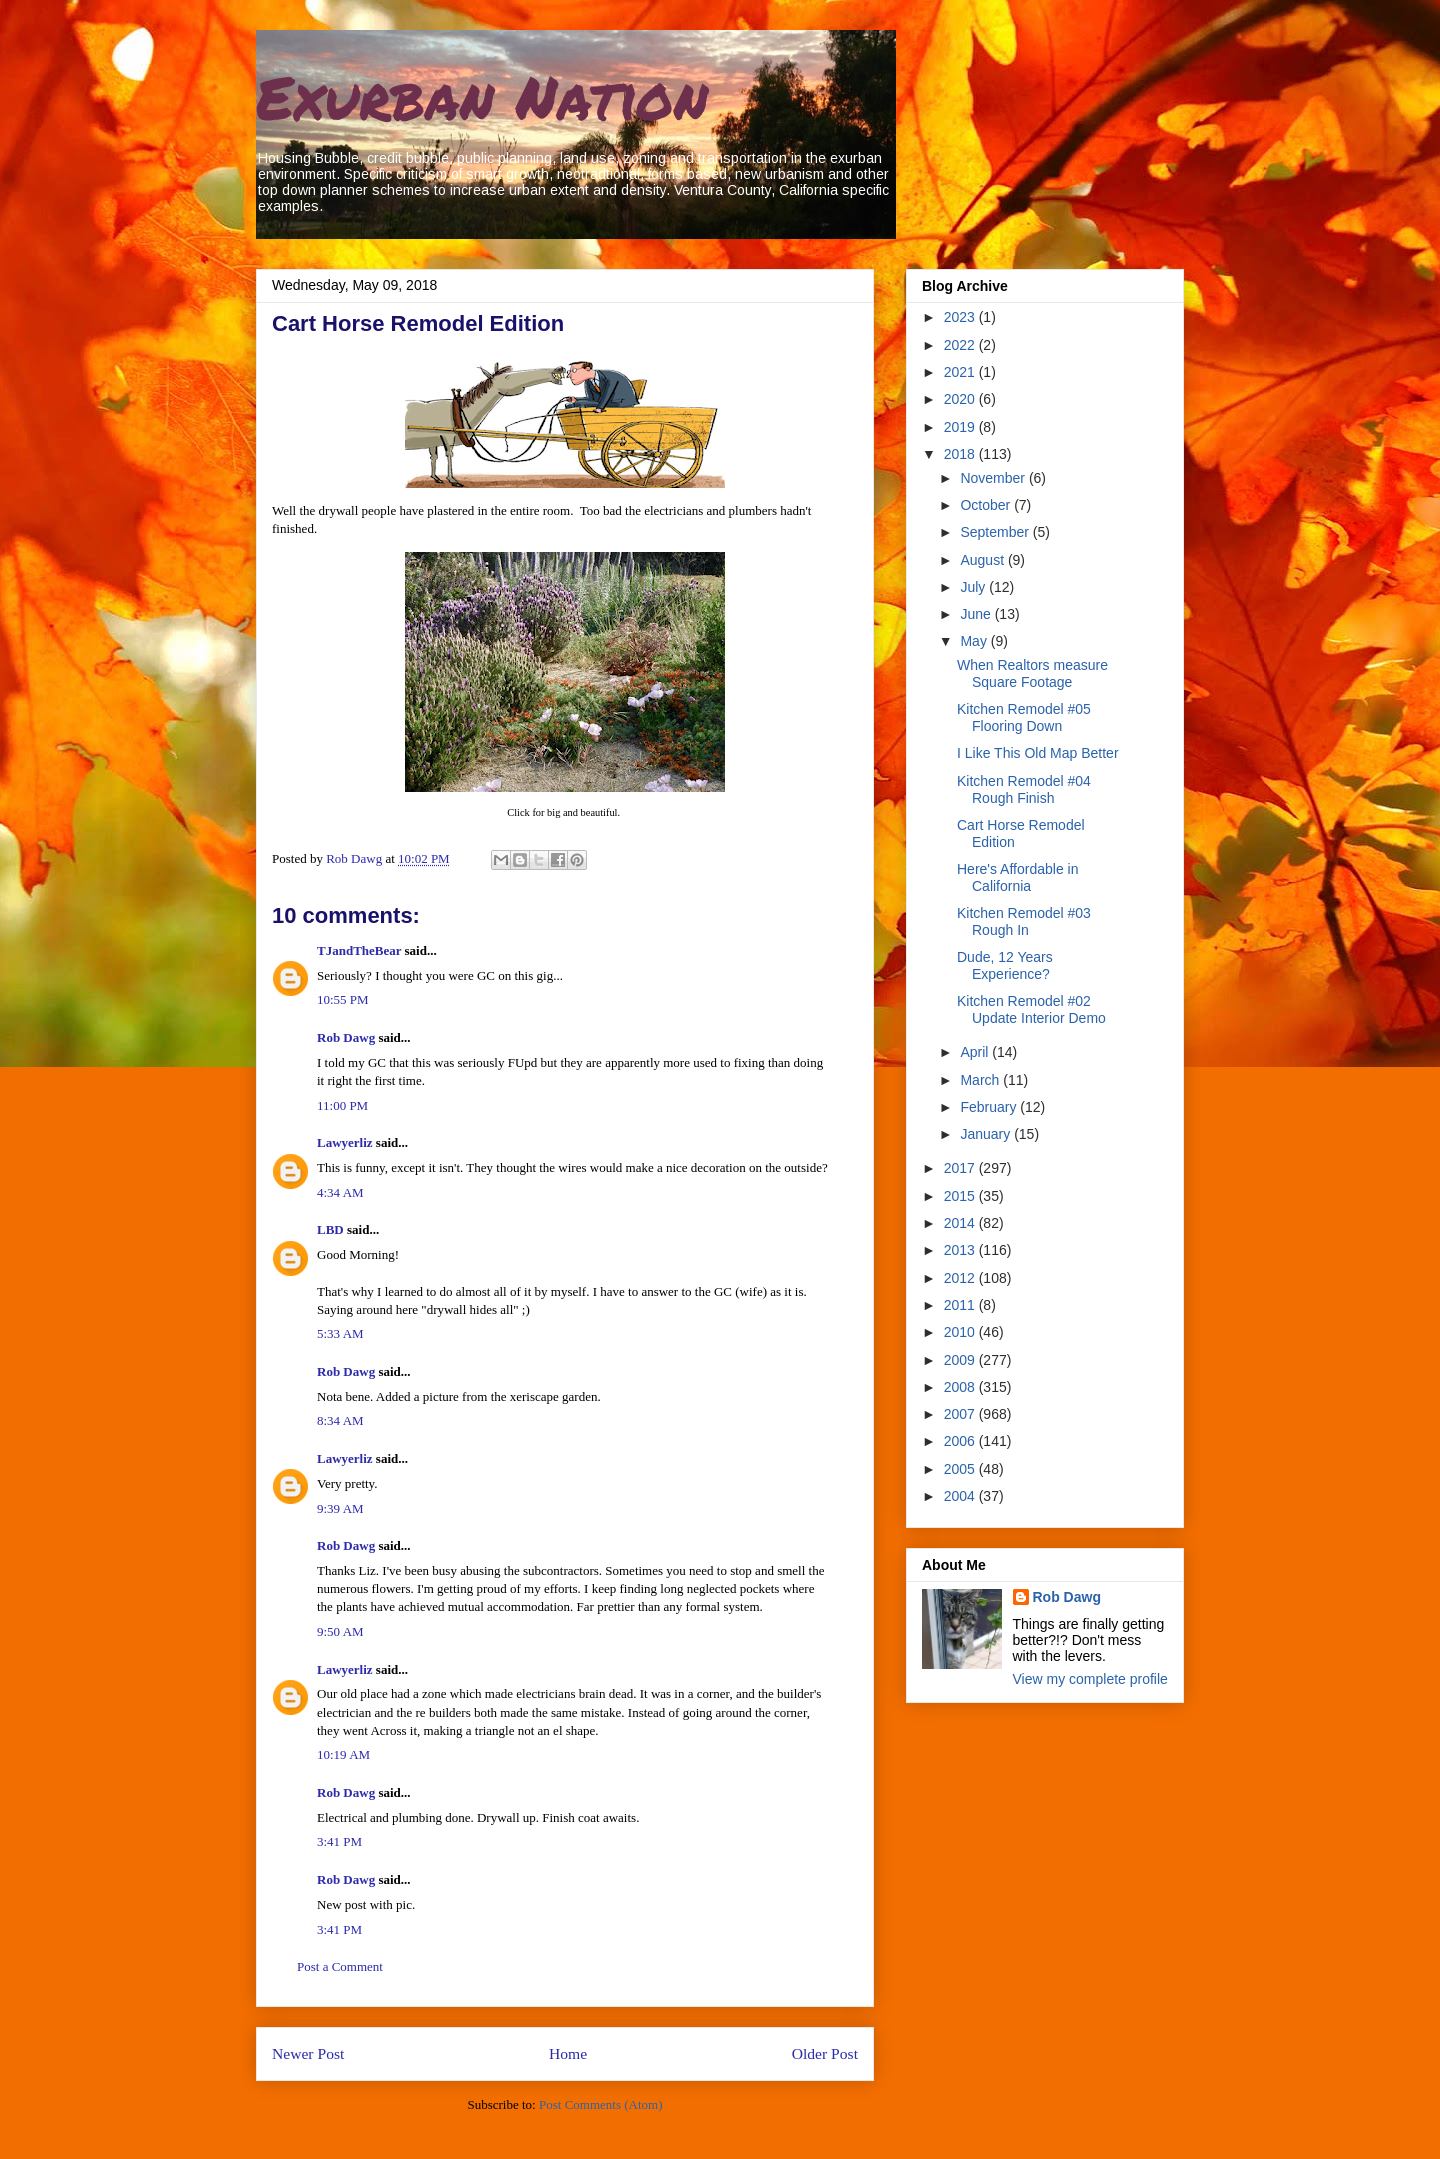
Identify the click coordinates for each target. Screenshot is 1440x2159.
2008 (961, 1387)
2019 (961, 427)
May (975, 641)
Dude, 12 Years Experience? (1005, 965)
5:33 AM (340, 1333)
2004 (961, 1496)
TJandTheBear (359, 950)
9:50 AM (340, 1631)
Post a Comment (340, 1966)
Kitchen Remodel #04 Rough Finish (1024, 789)
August (983, 560)
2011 (961, 1305)
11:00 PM (342, 1105)
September (996, 532)
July (974, 587)
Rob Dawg (346, 1037)
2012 (961, 1278)
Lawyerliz (345, 1142)
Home (568, 2053)
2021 (961, 372)
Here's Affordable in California (1018, 877)
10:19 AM (343, 1754)
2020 (961, 399)
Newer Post (308, 2053)
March (981, 1080)
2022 (961, 345)
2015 (961, 1196)
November (994, 478)
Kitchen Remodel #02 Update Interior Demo (1031, 1009)
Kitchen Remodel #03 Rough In (1024, 921)
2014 (961, 1223)
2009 (961, 1360)
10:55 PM (343, 999)
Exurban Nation (482, 96)
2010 (961, 1332)
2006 (961, 1441)
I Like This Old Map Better (1038, 753)
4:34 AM (340, 1192)
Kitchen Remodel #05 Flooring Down (1024, 717)
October (987, 505)
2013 (961, 1250)
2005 (961, 1469)
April (976, 1052)
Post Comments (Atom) (601, 2104)
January (987, 1134)
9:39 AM (340, 1508)
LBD (330, 1229)
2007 (961, 1414)
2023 (961, 317)
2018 (961, 454)
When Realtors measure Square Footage (1032, 673)
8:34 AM (340, 1420)
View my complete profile (1090, 1679)
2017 (961, 1168)
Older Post (825, 2053)
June (977, 614)
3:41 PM (339, 1841)
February (990, 1107)
